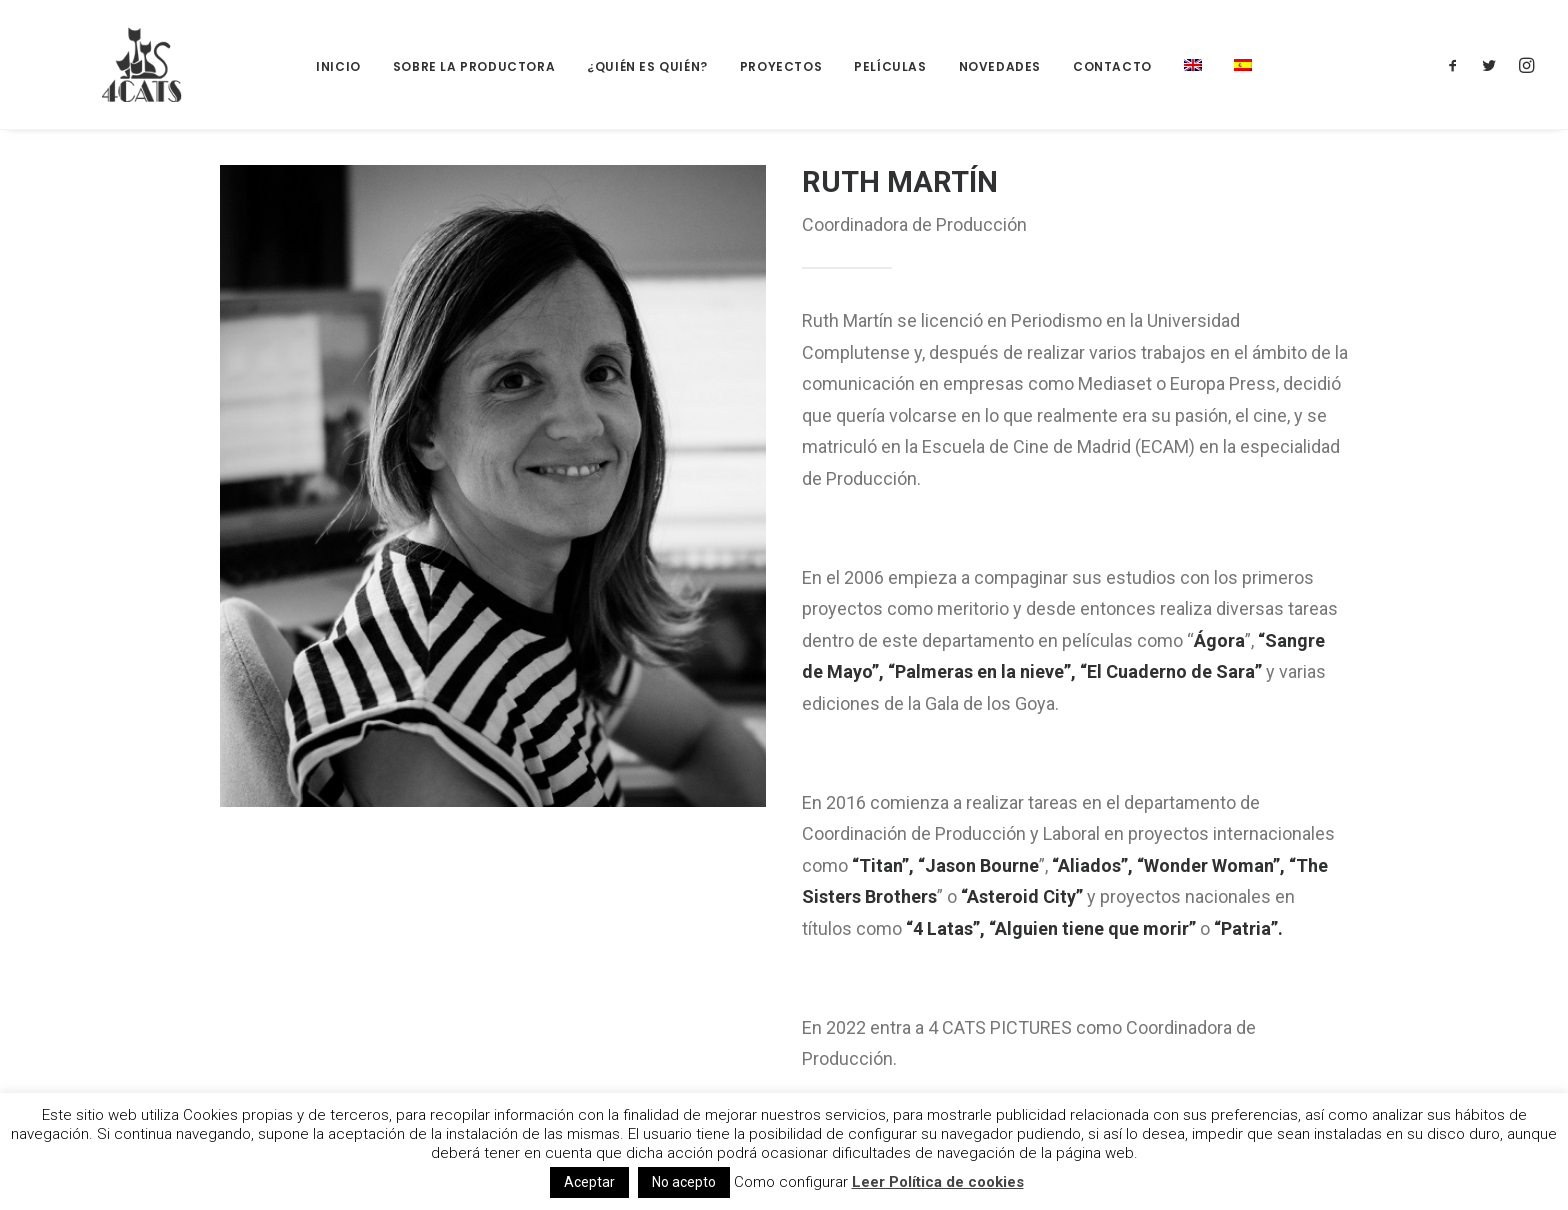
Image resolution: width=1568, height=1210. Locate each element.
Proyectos (781, 66)
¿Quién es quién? (647, 66)
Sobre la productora (474, 66)
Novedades (1000, 66)
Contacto (1112, 66)
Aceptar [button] (589, 1182)
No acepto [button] (684, 1182)
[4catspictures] (114, 64)
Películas (890, 66)
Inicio (338, 66)
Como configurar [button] (791, 1182)
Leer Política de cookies (938, 1182)
